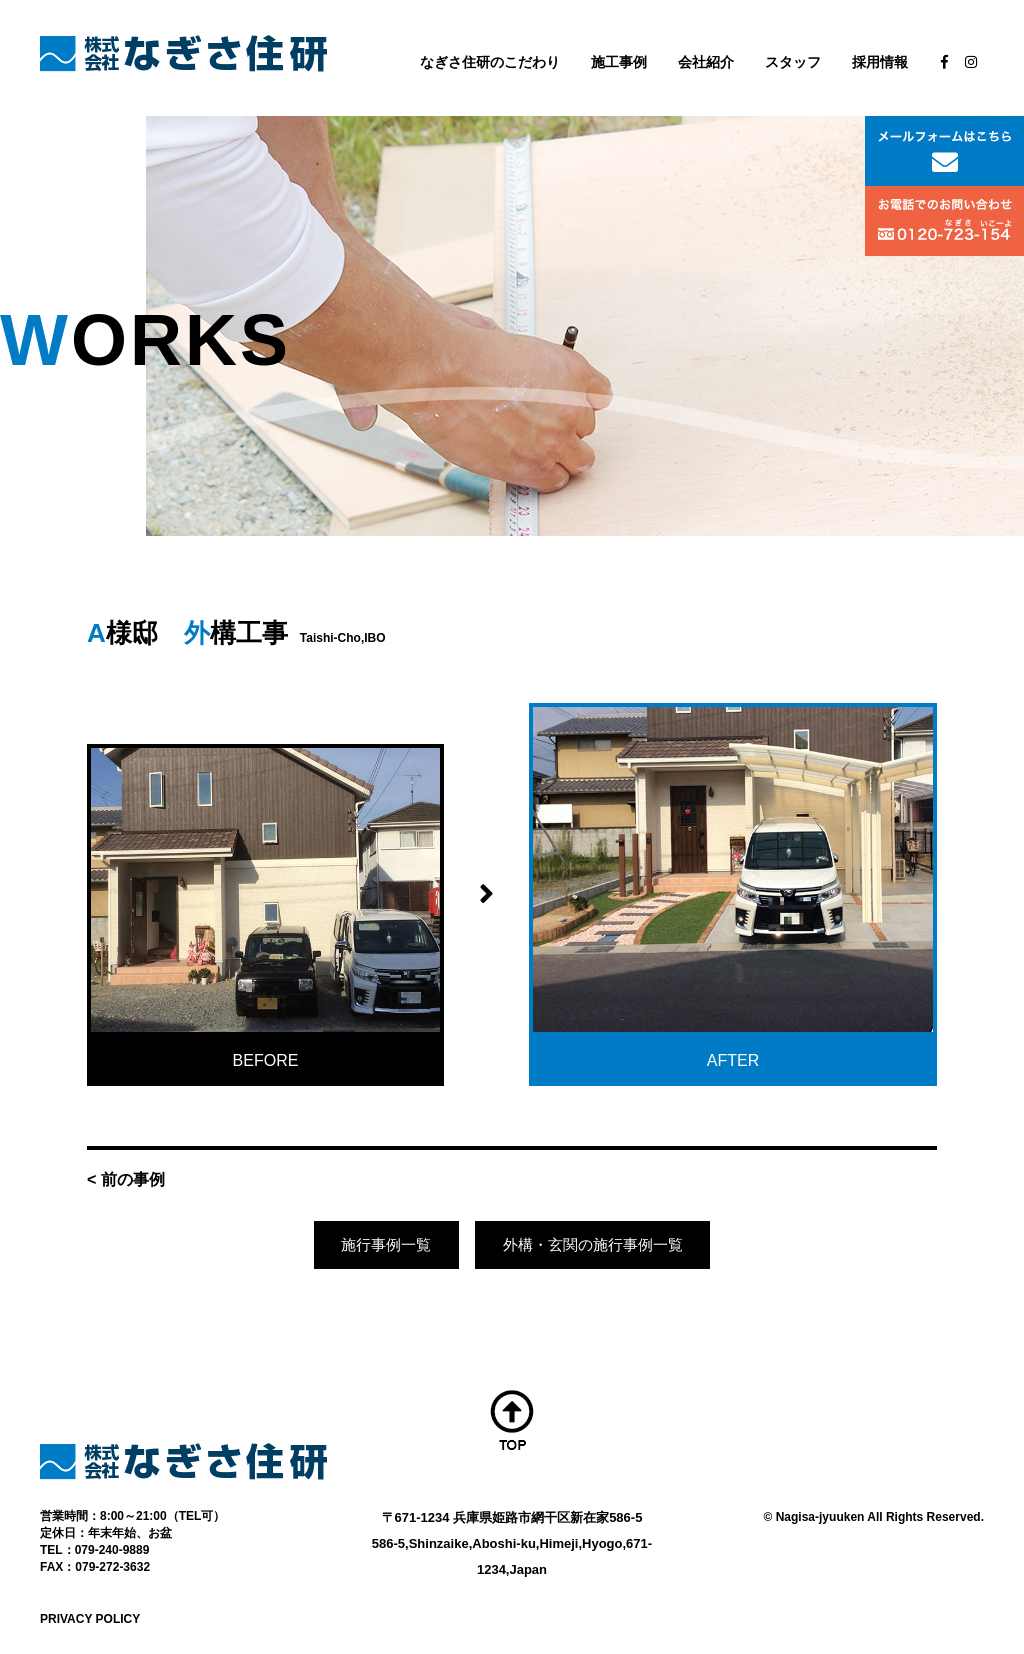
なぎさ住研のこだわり (490, 62)
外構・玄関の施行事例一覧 (597, 1246)
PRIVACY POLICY (90, 1621)
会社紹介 (706, 62)
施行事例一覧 (379, 1246)
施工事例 (619, 62)
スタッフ (793, 62)
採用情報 (880, 62)
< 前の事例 (126, 1179)
